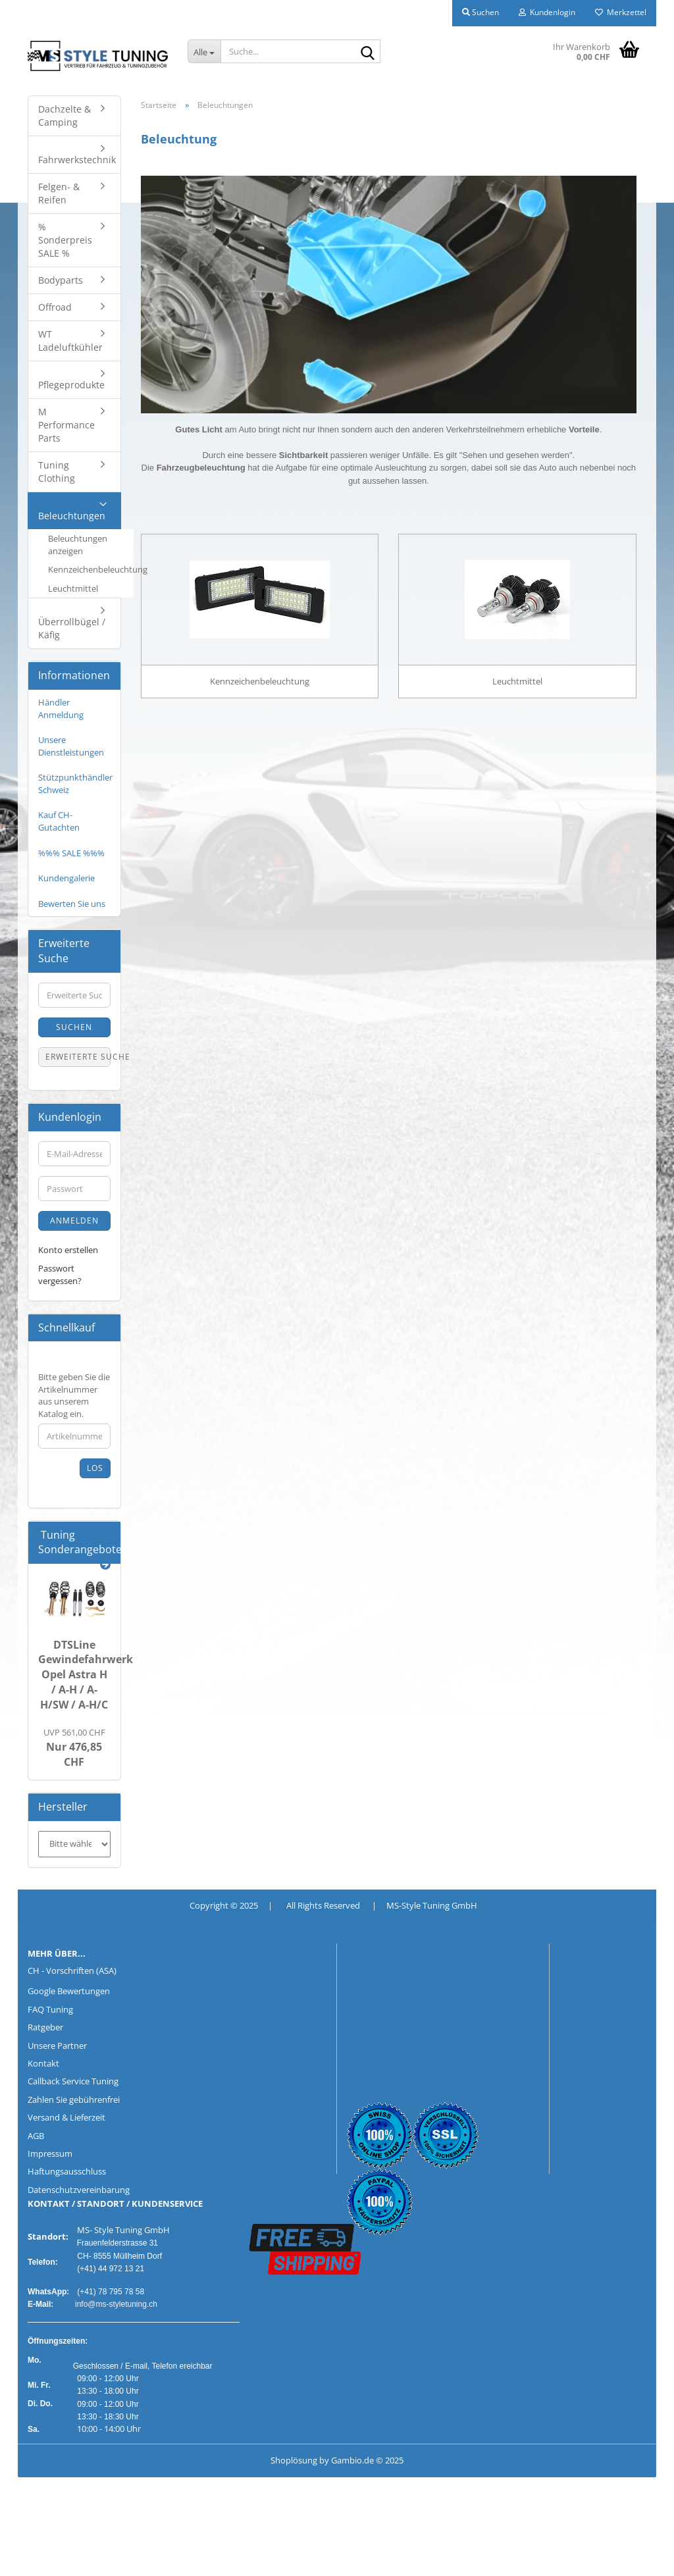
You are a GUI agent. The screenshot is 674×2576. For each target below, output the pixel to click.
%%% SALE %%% (71, 853)
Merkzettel (620, 12)
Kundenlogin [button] (547, 12)
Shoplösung (294, 2460)
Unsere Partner (57, 2045)
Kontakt (43, 2063)
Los (95, 1468)
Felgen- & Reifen (59, 193)
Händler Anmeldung (61, 708)
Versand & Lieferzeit (66, 2117)
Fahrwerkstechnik (77, 159)
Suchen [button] (480, 12)
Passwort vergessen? (60, 1274)
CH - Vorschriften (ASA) (72, 1970)
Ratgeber (45, 2027)
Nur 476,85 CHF (74, 1747)
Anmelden (74, 1220)
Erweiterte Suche (78, 1056)
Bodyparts (60, 280)
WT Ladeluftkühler (70, 340)
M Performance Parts (66, 424)
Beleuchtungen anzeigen (77, 544)
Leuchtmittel (73, 588)
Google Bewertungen (69, 1991)
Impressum (50, 2153)
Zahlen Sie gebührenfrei (74, 2099)
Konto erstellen (68, 1250)
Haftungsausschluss (67, 2171)
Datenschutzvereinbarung (79, 2190)
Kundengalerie (66, 878)
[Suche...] (204, 51)
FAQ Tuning (50, 2009)
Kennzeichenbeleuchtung (91, 569)
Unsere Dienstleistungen (71, 746)
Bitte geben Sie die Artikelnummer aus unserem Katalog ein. (74, 1395)
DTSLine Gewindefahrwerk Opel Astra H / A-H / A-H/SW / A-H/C (85, 1674)
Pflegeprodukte (71, 384)
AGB (36, 2136)
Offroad (55, 307)
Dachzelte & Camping (64, 115)
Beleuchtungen (71, 515)
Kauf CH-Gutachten (59, 821)
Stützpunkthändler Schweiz (75, 783)
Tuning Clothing (56, 471)
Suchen (74, 1027)
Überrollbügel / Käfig (71, 628)
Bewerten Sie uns (71, 904)
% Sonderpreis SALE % (65, 239)
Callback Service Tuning (73, 2081)
